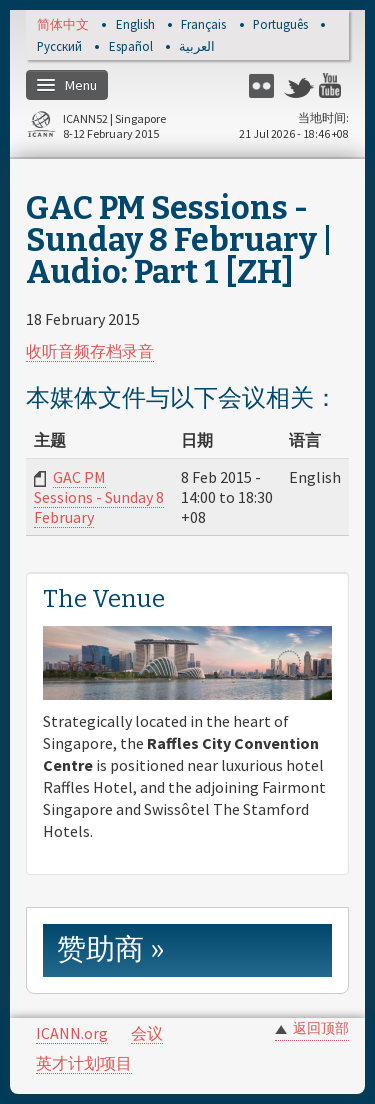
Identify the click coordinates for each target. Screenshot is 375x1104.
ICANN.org (72, 1033)
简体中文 (63, 25)
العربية (197, 47)
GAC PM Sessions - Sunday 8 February (99, 497)
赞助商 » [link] (111, 949)
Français (203, 25)
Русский (59, 47)
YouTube (334, 85)
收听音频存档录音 (90, 351)
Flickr (264, 85)
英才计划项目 (84, 1063)
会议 (147, 1033)
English (135, 25)
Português (280, 25)
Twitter (299, 85)
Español (131, 47)
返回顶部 (321, 1028)
